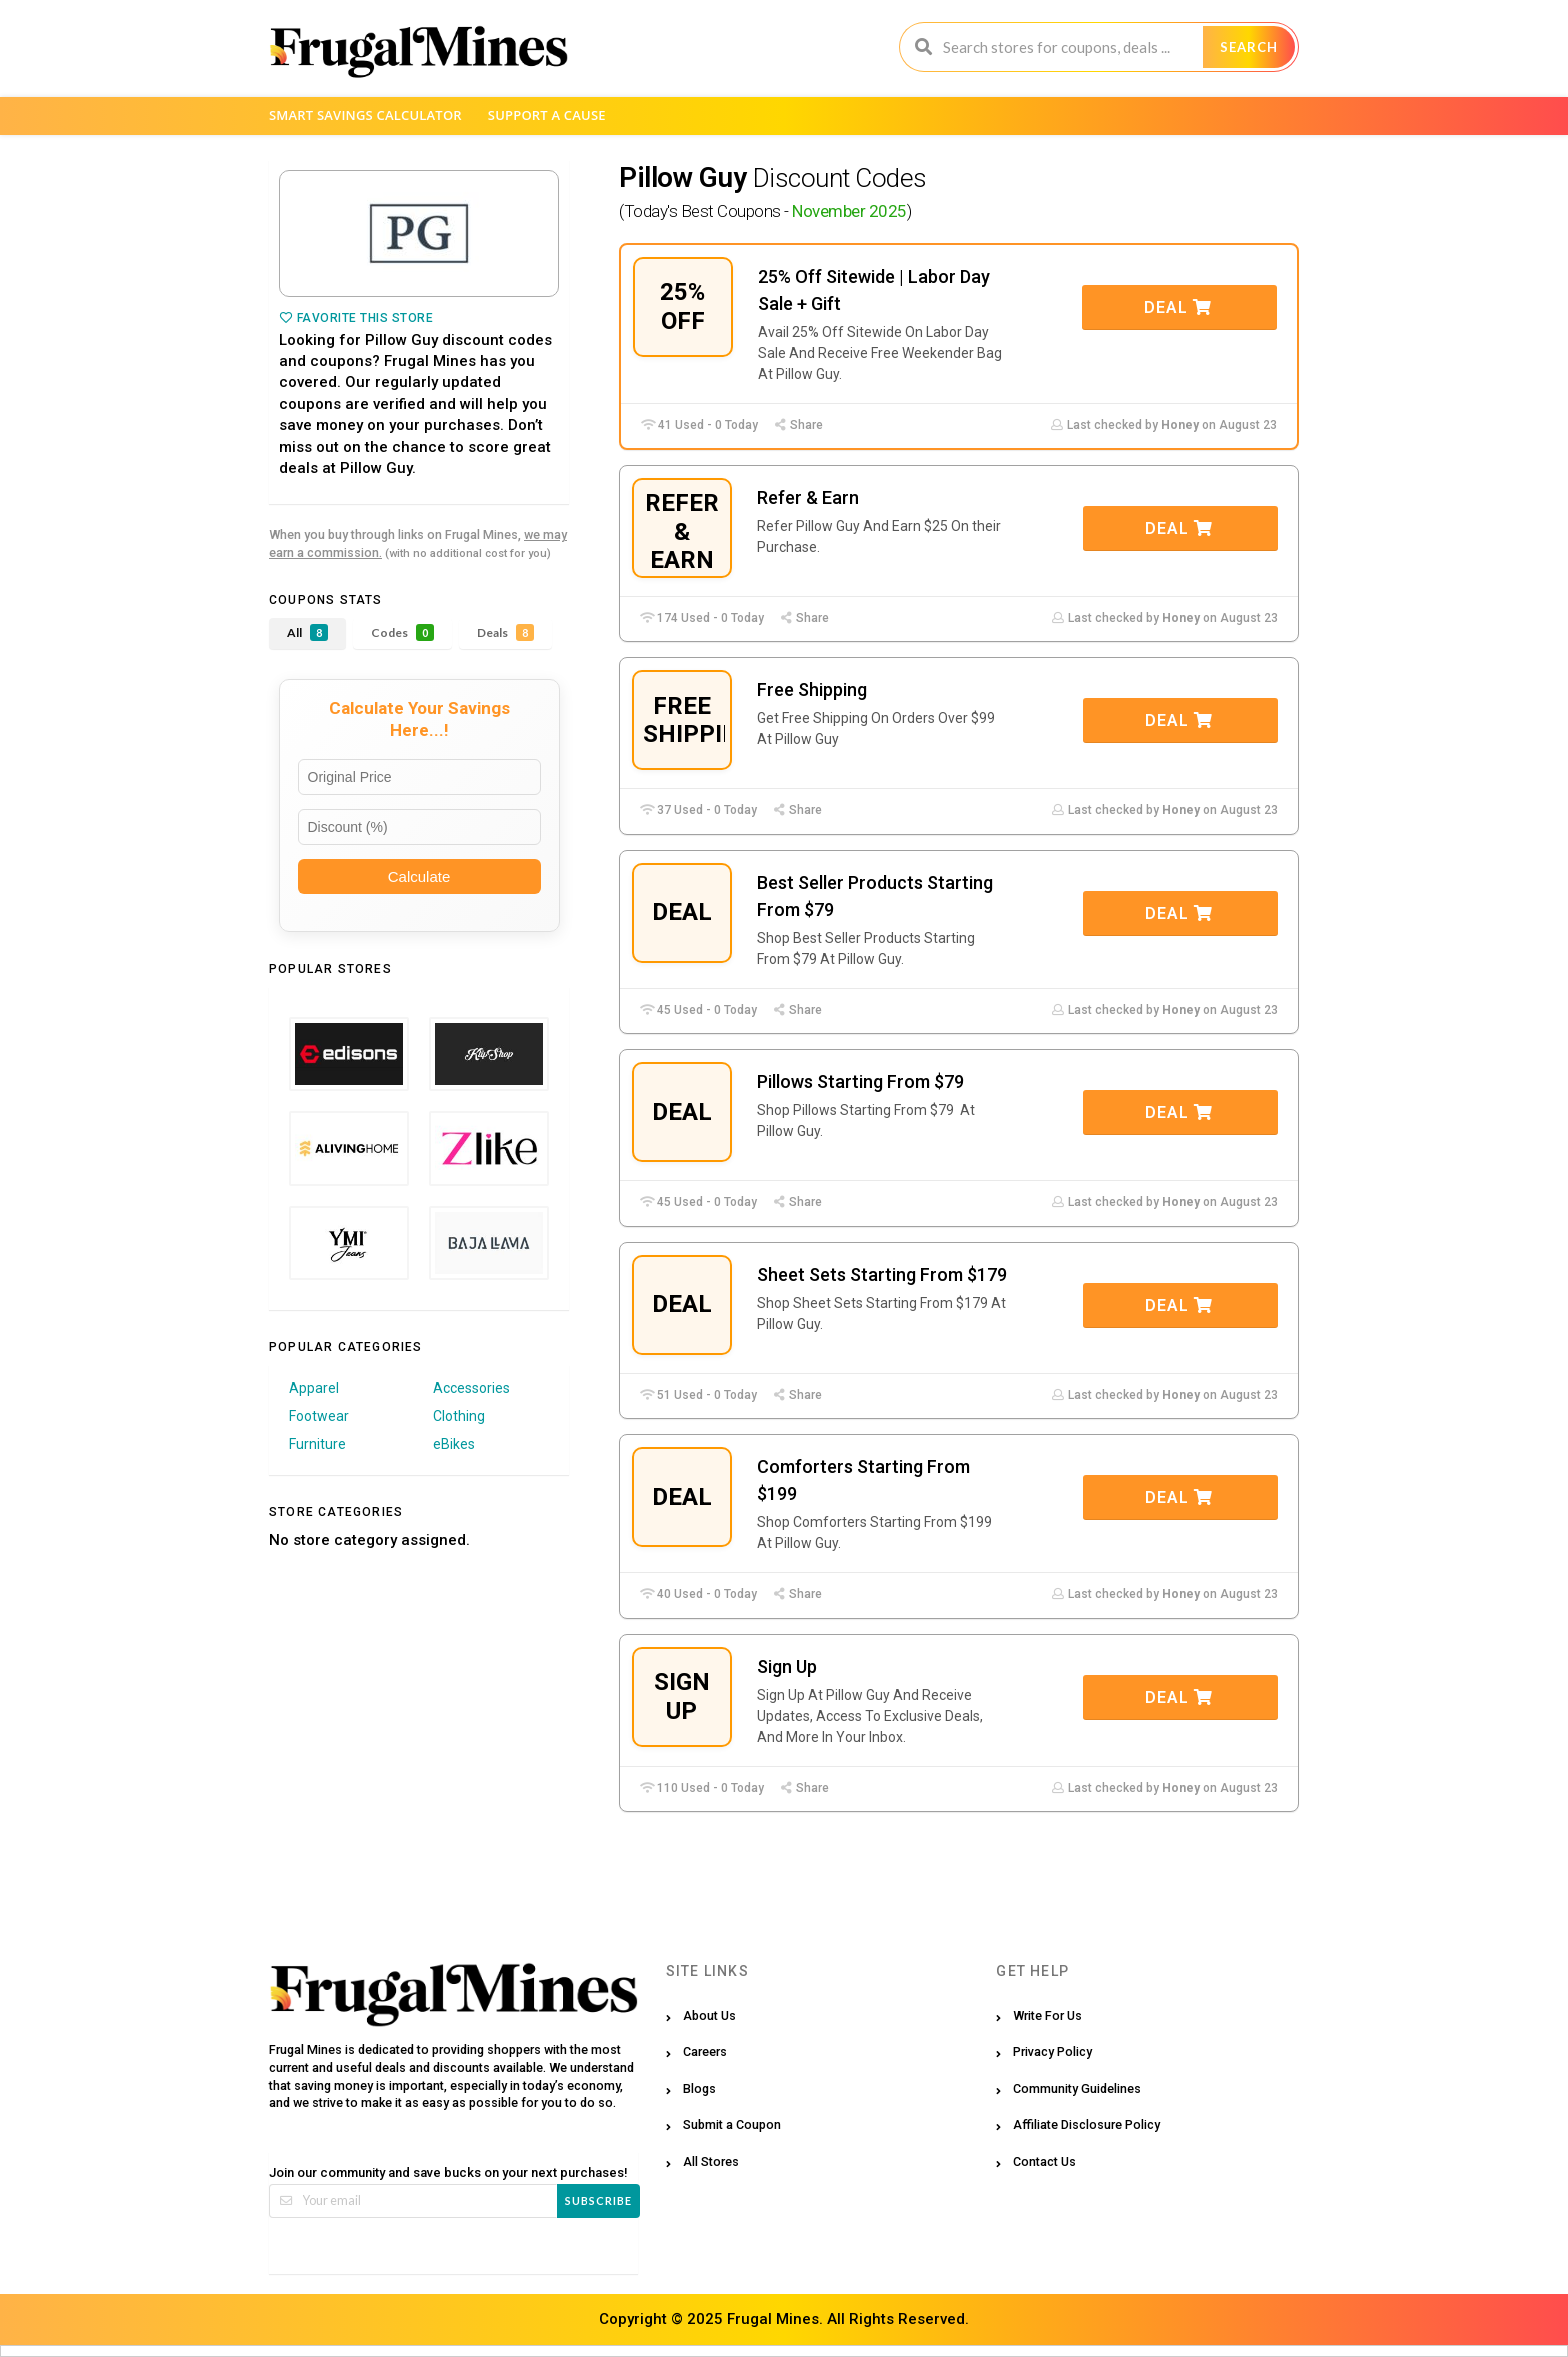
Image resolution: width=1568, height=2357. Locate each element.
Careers (705, 2051)
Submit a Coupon (732, 2124)
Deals (505, 632)
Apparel (314, 1388)
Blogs (699, 2088)
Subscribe (598, 2200)
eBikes (454, 1444)
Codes (402, 632)
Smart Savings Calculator (365, 115)
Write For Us (1047, 2015)
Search (1249, 47)
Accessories (471, 1388)
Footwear (319, 1416)
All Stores (711, 2161)
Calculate (419, 876)
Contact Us (1044, 2161)
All (307, 632)
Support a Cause (547, 115)
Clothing (459, 1416)
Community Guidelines (1077, 2088)
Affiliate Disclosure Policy (1086, 2124)
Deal (1178, 307)
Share (798, 425)
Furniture (317, 1444)
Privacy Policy (1052, 2051)
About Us (709, 2015)
